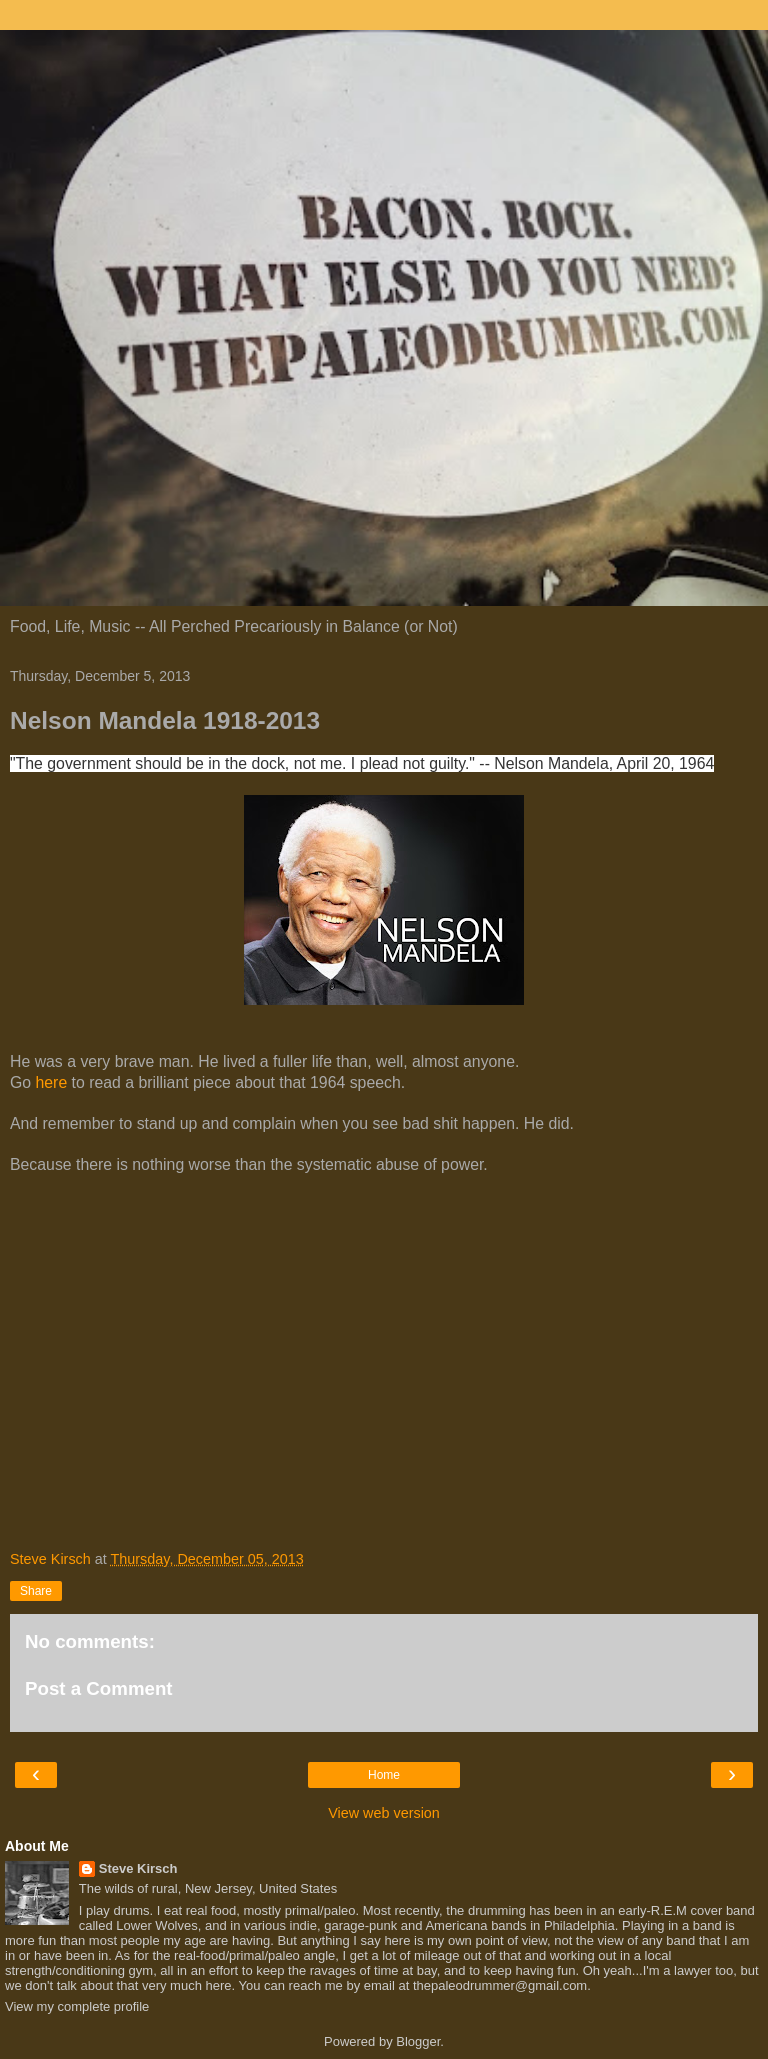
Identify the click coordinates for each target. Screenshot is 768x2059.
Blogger (418, 2041)
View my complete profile (77, 2006)
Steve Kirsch (138, 1868)
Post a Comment (99, 1688)
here (52, 1082)
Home (384, 1775)
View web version (384, 1813)
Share (36, 1591)
